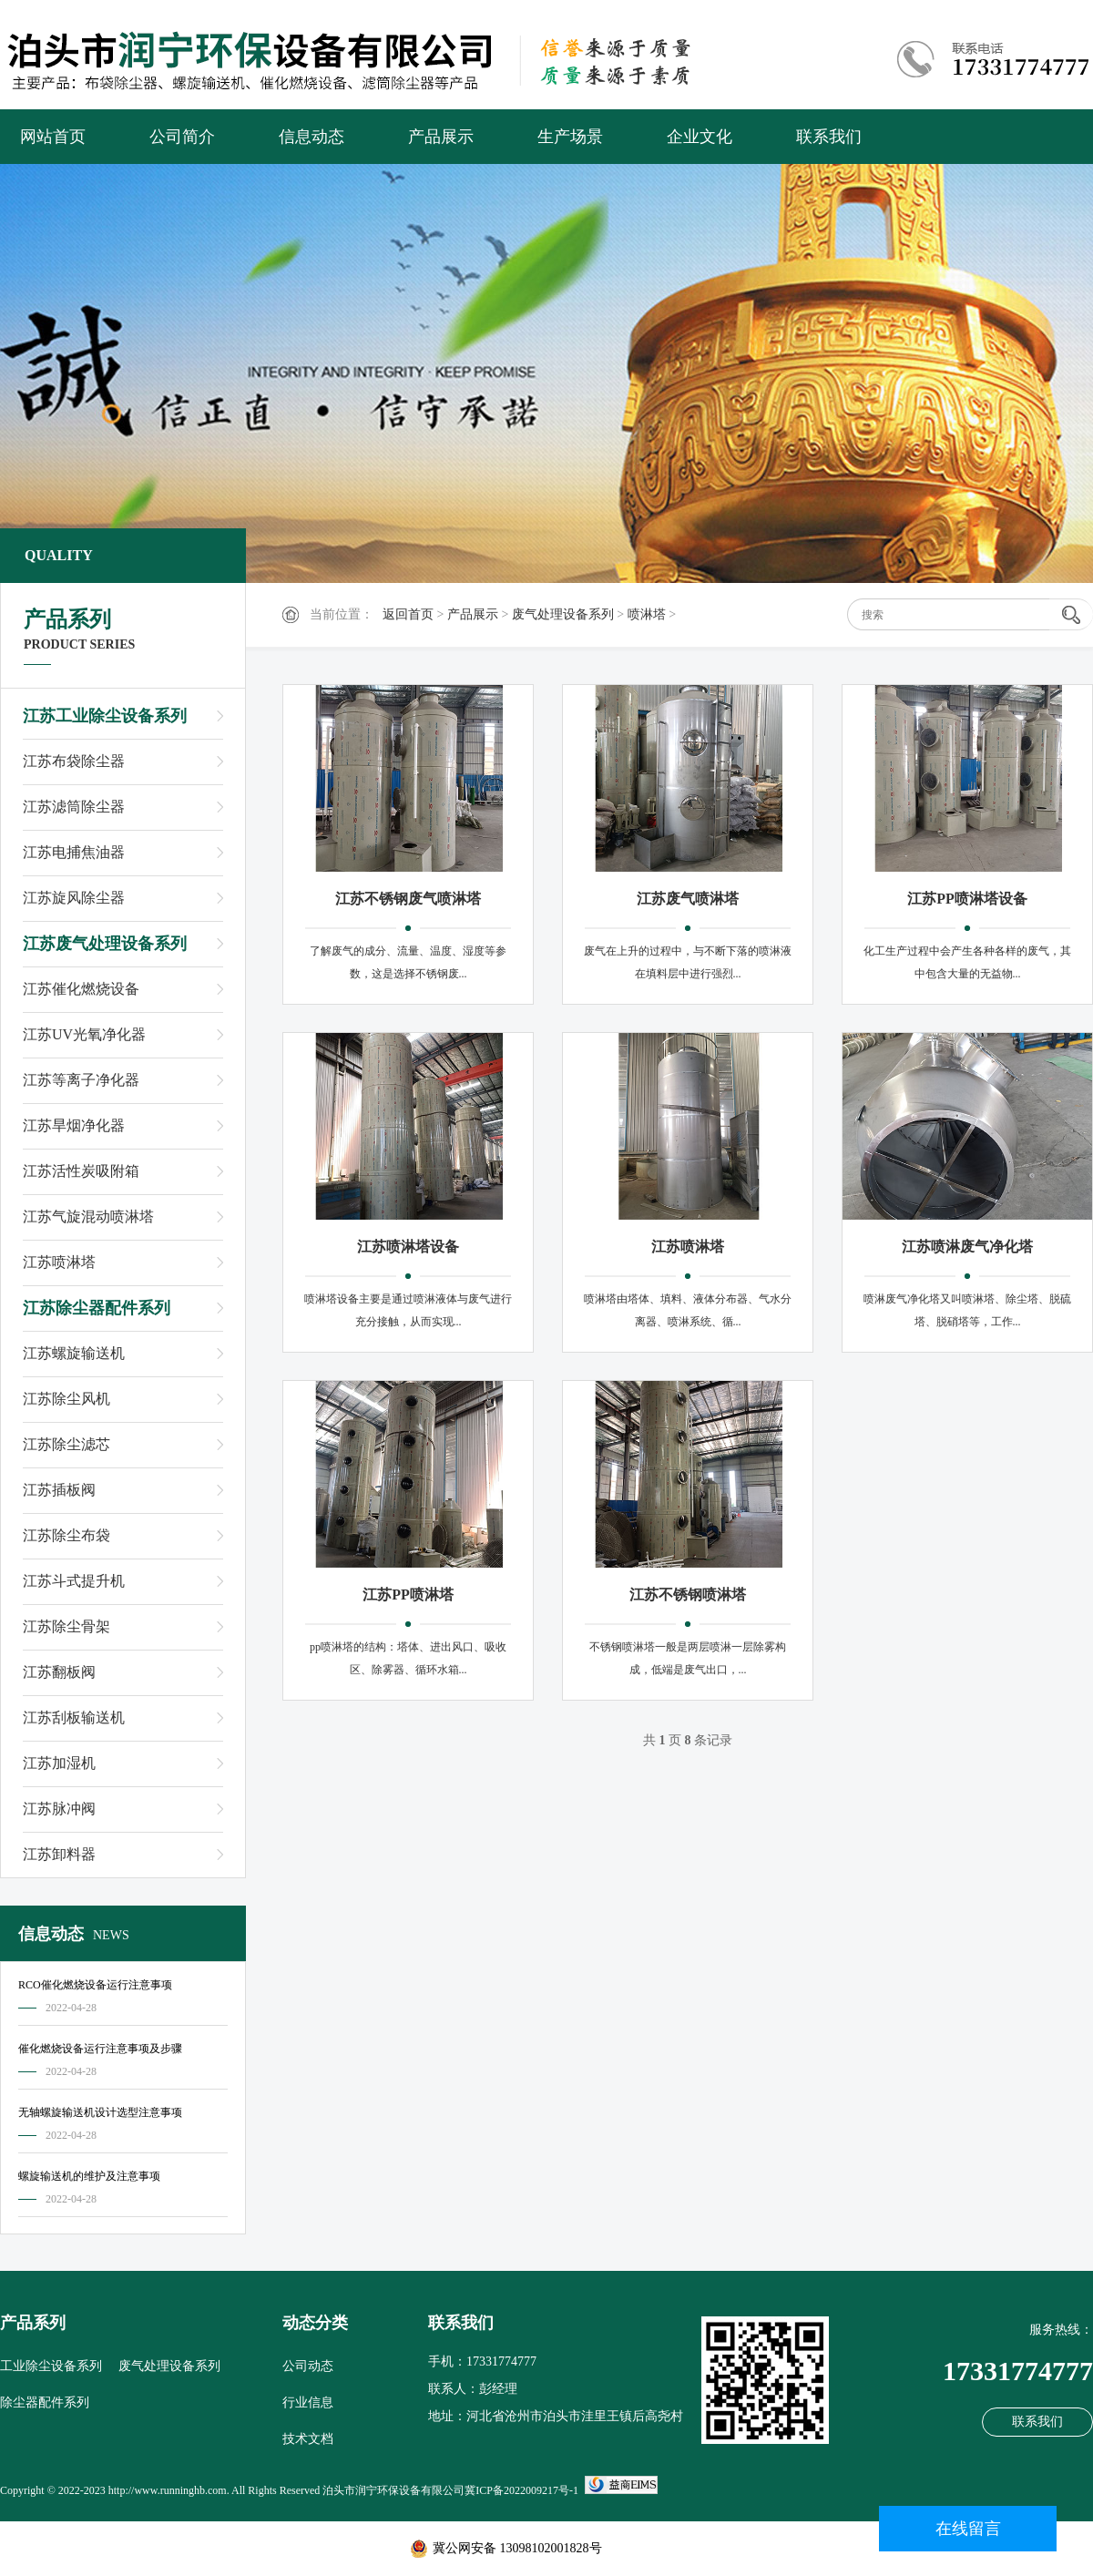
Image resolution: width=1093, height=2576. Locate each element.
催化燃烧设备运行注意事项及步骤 (100, 2048)
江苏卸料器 (59, 1854)
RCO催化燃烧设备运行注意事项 (95, 1984)
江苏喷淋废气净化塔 (967, 1246)
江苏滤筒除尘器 (74, 806)
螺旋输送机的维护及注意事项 (89, 2176)
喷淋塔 (647, 614)
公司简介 (182, 137)
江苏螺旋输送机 (74, 1353)
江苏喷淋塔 (59, 1262)
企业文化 (699, 137)
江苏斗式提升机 (74, 1581)
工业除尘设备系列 (51, 2366)
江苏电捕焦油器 (74, 852)
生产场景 (570, 137)
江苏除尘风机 (66, 1398)
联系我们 (829, 137)
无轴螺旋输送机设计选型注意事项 (100, 2112)
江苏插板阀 (59, 1490)
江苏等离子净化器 (81, 1080)
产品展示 (441, 137)
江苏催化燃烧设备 (81, 989)
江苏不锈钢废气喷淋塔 (408, 898)
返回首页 (408, 614)
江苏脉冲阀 (59, 1808)
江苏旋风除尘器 (74, 897)
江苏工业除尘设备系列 (105, 716)
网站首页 (53, 137)
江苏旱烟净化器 (74, 1125)
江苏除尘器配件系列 (96, 1308)
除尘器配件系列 (44, 2402)
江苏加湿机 (59, 1763)
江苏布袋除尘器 (74, 761)
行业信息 (307, 2402)
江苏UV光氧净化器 (84, 1034)
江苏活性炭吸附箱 (81, 1171)
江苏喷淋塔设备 (408, 1246)
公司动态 (307, 2366)
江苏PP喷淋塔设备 (967, 898)
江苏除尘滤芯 (66, 1444)
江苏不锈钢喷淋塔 (687, 1594)
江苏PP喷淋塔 (408, 1594)
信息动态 (311, 137)
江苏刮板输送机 (74, 1717)
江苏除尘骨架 (66, 1626)
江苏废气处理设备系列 (105, 944)
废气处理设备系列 (563, 614)
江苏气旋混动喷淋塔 (88, 1216)
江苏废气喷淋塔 (688, 898)
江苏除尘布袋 (66, 1535)
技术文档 (307, 2439)
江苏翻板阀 (59, 1672)
